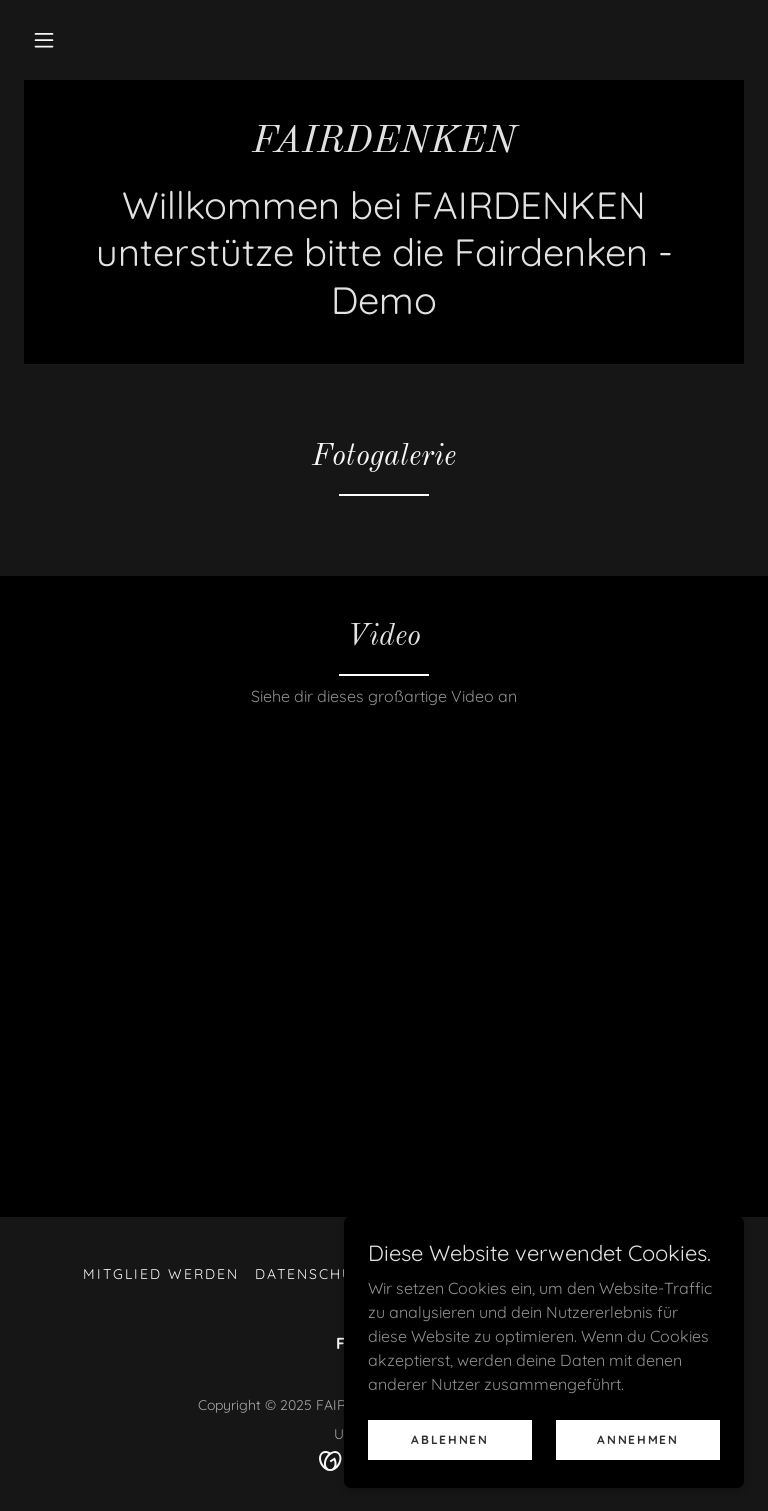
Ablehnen (450, 1439)
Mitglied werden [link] (161, 1274)
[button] (44, 40)
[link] (384, 146)
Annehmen (638, 1439)
